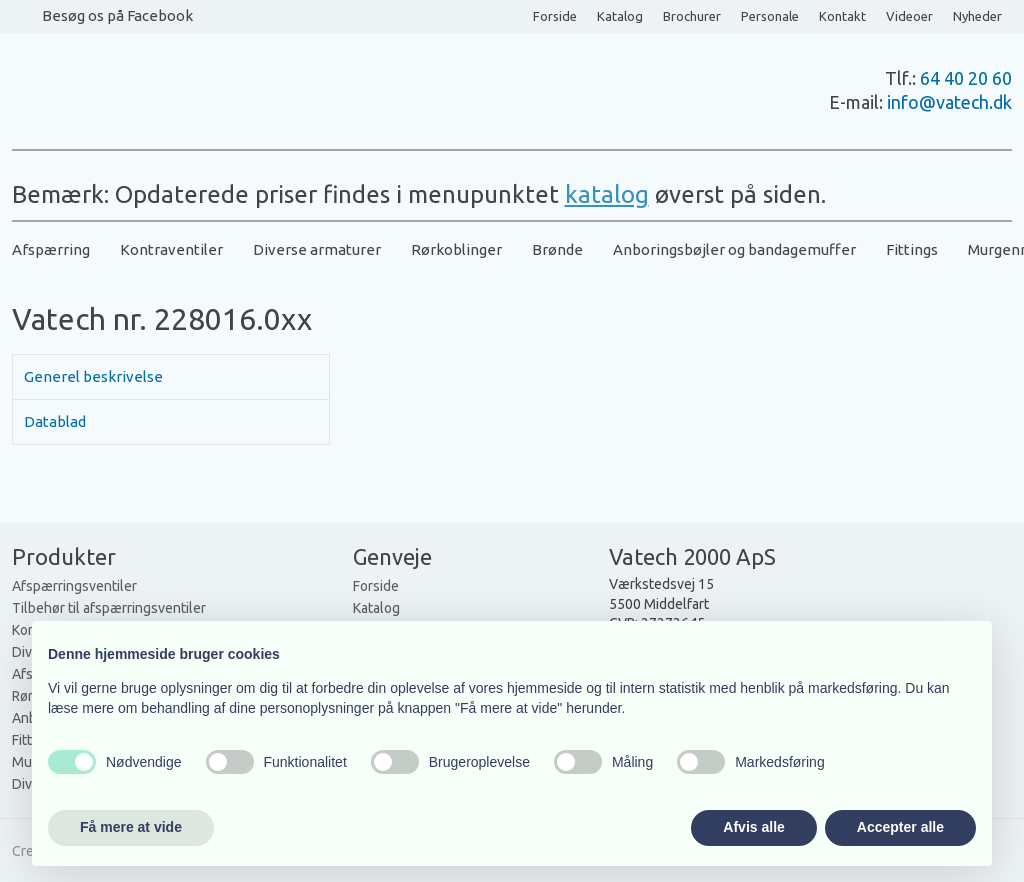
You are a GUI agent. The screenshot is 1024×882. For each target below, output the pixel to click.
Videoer (909, 16)
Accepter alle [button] (900, 827)
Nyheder (977, 16)
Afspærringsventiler (74, 586)
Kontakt (842, 16)
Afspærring (51, 249)
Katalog (620, 16)
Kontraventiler (171, 249)
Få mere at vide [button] (131, 827)
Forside (555, 16)
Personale (770, 16)
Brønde (557, 249)
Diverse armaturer (317, 249)
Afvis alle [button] (753, 827)
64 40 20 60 (966, 78)
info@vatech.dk (949, 102)
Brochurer (692, 16)
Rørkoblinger (456, 249)
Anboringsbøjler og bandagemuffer (734, 249)
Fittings (912, 249)
